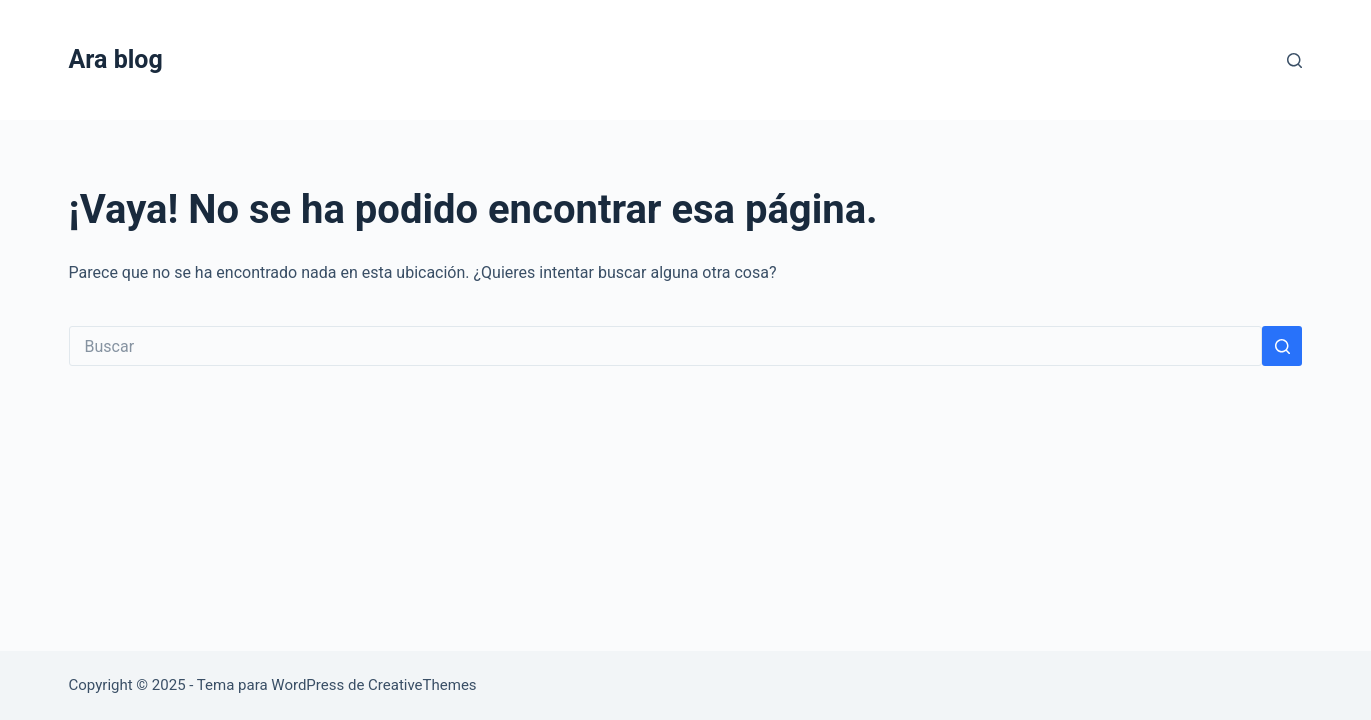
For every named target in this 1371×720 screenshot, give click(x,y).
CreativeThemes (422, 685)
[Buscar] (1294, 60)
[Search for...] (666, 346)
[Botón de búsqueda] (1282, 346)
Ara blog (116, 59)
